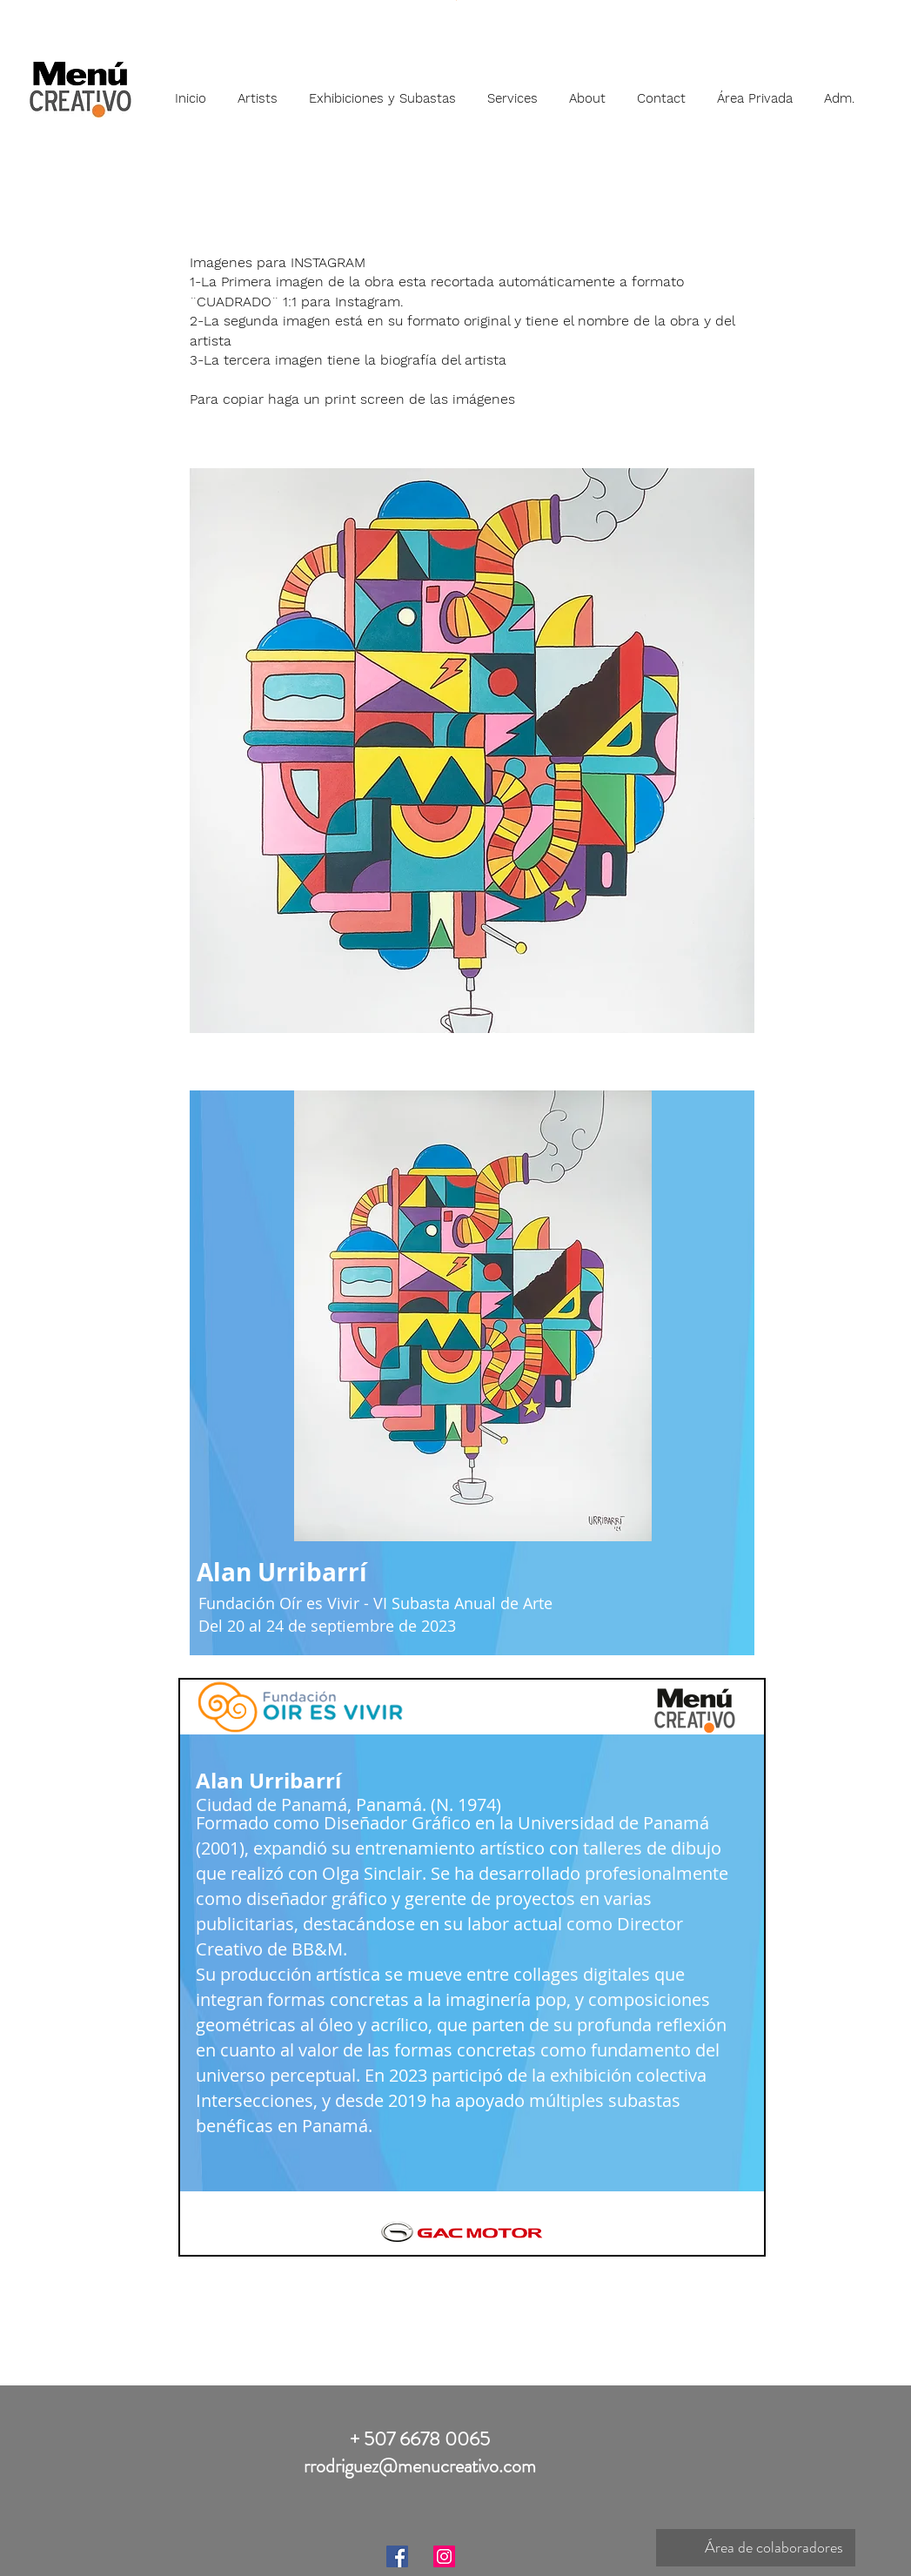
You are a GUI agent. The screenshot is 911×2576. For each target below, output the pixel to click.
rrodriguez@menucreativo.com (420, 2465)
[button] (257, 90)
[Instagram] (444, 2556)
